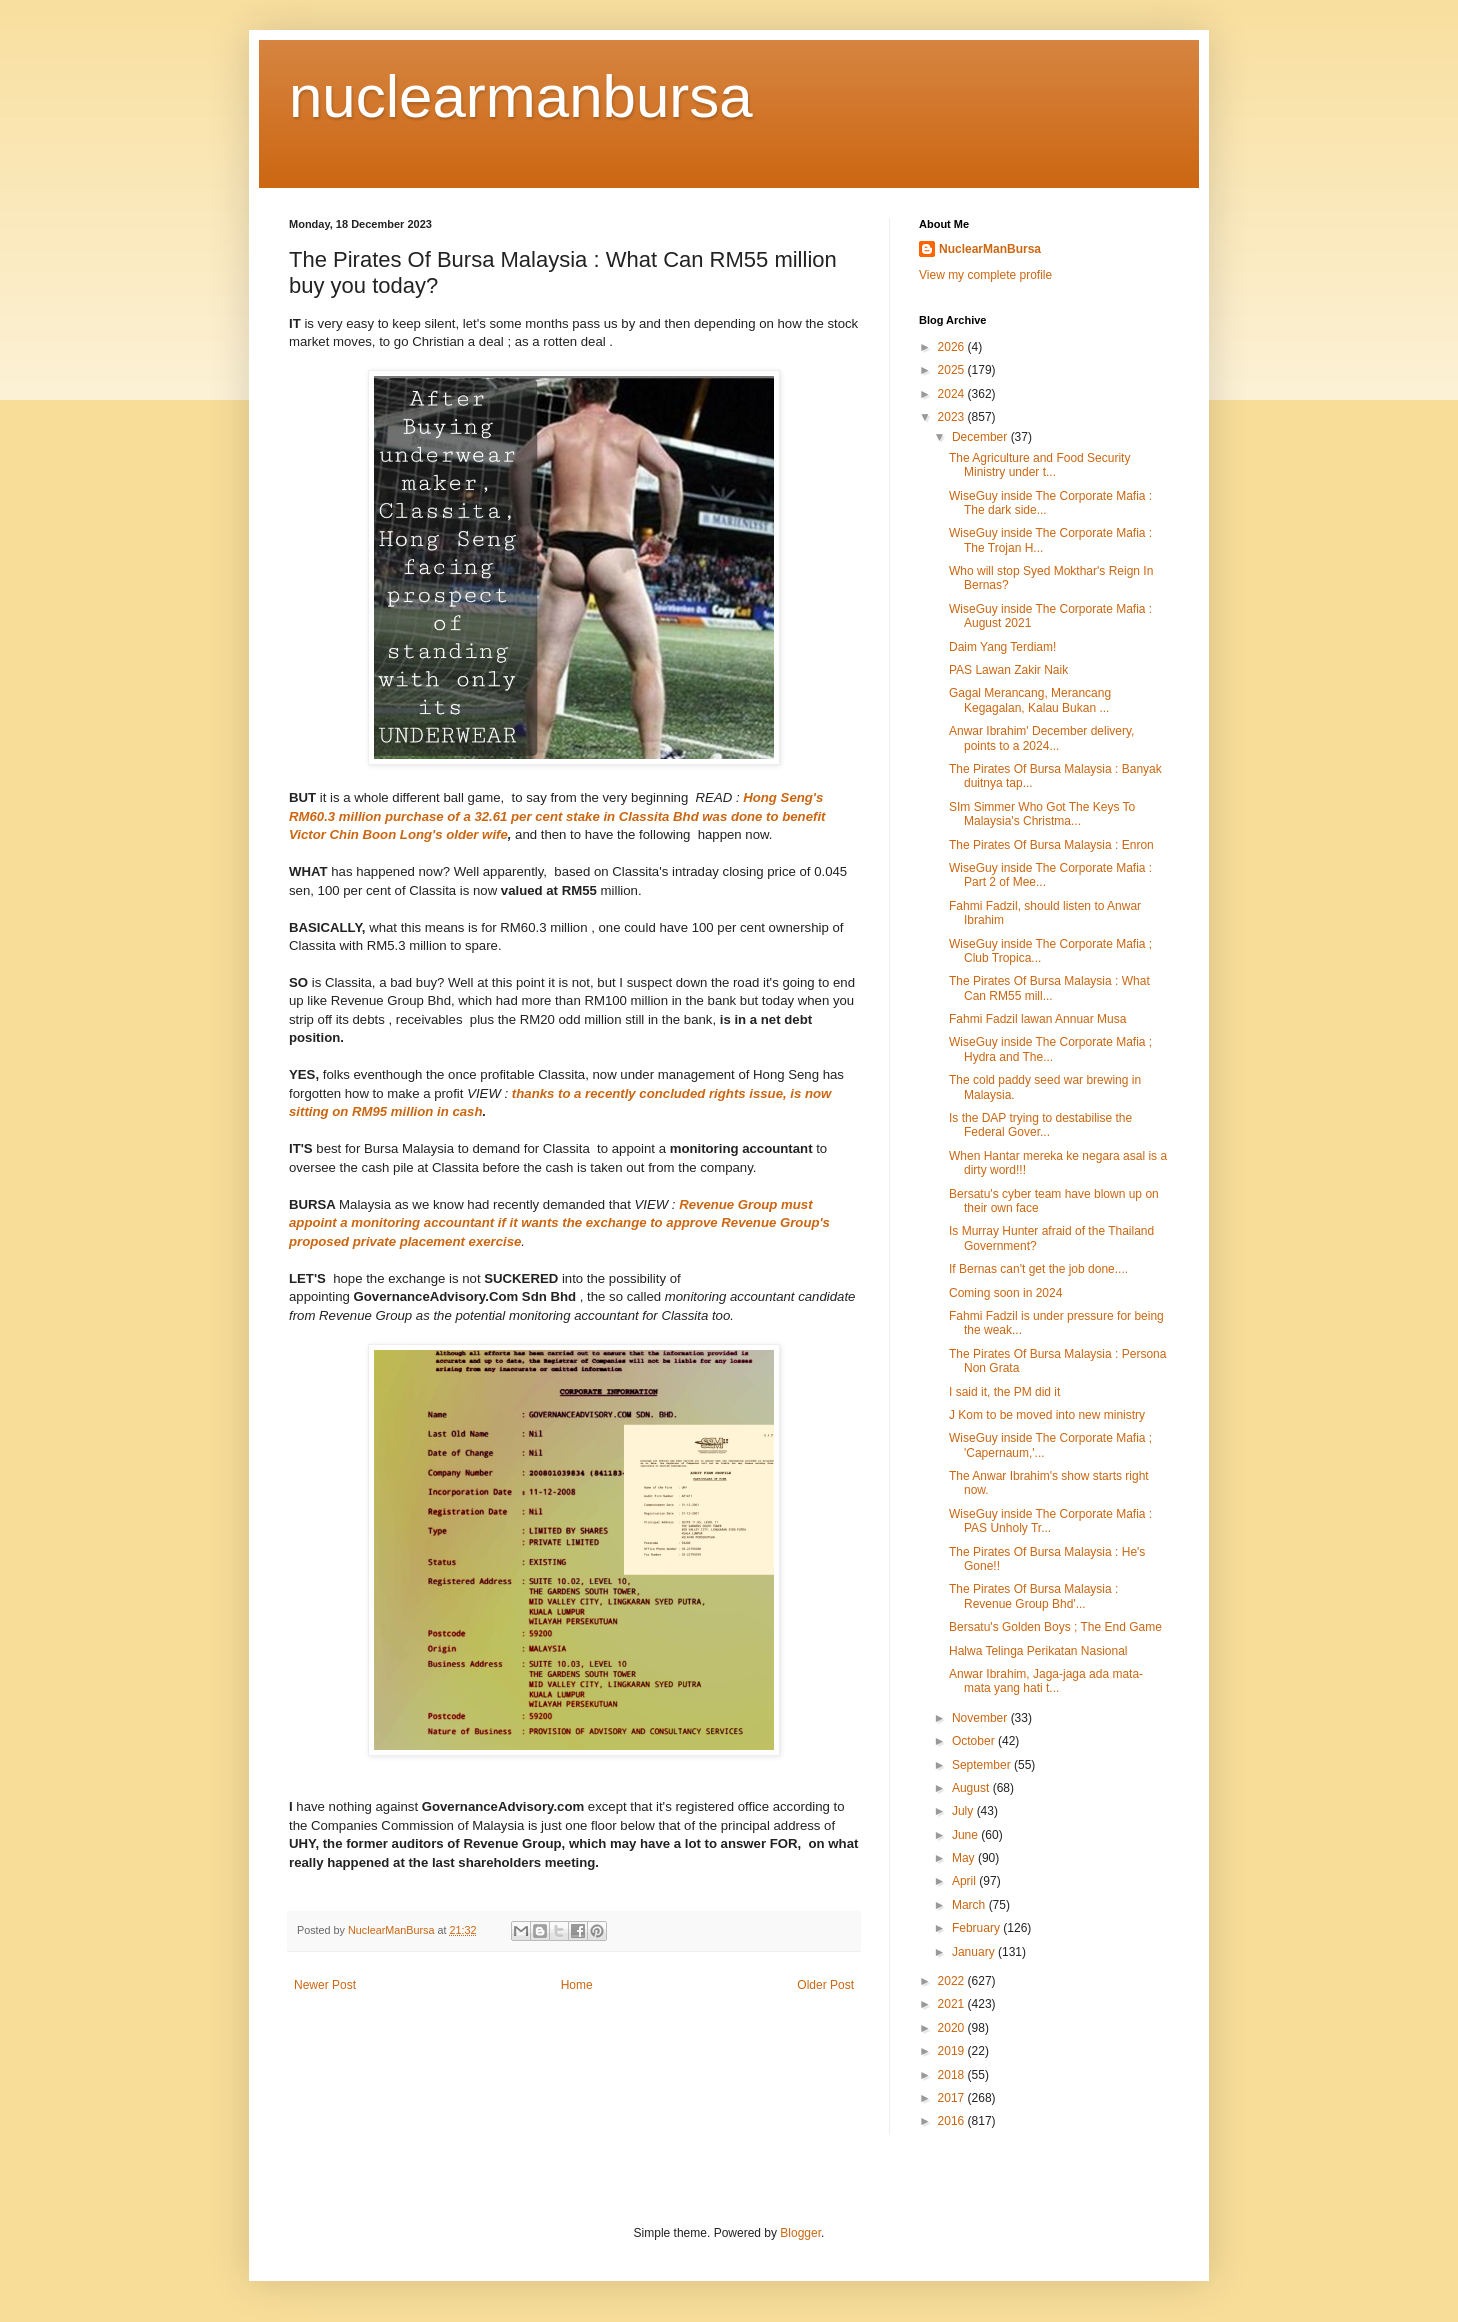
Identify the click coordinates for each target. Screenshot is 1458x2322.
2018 (953, 2075)
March (970, 1905)
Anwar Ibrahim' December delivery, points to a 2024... (1041, 738)
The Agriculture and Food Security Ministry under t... (1039, 465)
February (977, 1928)
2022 (953, 1981)
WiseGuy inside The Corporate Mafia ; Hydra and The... (1050, 1049)
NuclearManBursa (990, 249)
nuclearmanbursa (521, 96)
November (981, 1718)
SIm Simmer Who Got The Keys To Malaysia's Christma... (1042, 814)
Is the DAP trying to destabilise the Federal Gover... (1040, 1125)
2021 (953, 2004)
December (981, 437)
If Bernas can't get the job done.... (1038, 1269)
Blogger (800, 2233)
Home (577, 1985)
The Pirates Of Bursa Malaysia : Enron (1051, 845)
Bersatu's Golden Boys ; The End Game (1055, 1627)
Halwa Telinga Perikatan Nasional (1038, 1651)
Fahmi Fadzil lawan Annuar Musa (1037, 1019)
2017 (953, 2098)
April (965, 1881)
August (972, 1788)
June (966, 1835)
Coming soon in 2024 (1005, 1293)
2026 (953, 347)
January (975, 1952)
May (965, 1858)
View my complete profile (985, 275)
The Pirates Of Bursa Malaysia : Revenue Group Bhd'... (1033, 1596)
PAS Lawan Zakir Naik (1008, 670)
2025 (953, 370)
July (964, 1811)
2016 (953, 2121)
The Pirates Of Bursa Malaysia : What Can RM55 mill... (1049, 988)
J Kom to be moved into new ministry (1047, 1415)
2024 (953, 394)
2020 (953, 2028)
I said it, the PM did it (1004, 1392)
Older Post (825, 1985)
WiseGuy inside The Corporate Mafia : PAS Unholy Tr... (1050, 1521)
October (975, 1741)
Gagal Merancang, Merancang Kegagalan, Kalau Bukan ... (1030, 700)
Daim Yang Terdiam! (1002, 647)
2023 (953, 417)
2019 (953, 2051)
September (983, 1765)
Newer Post (325, 1985)
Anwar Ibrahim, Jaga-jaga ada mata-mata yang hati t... (1046, 1681)
